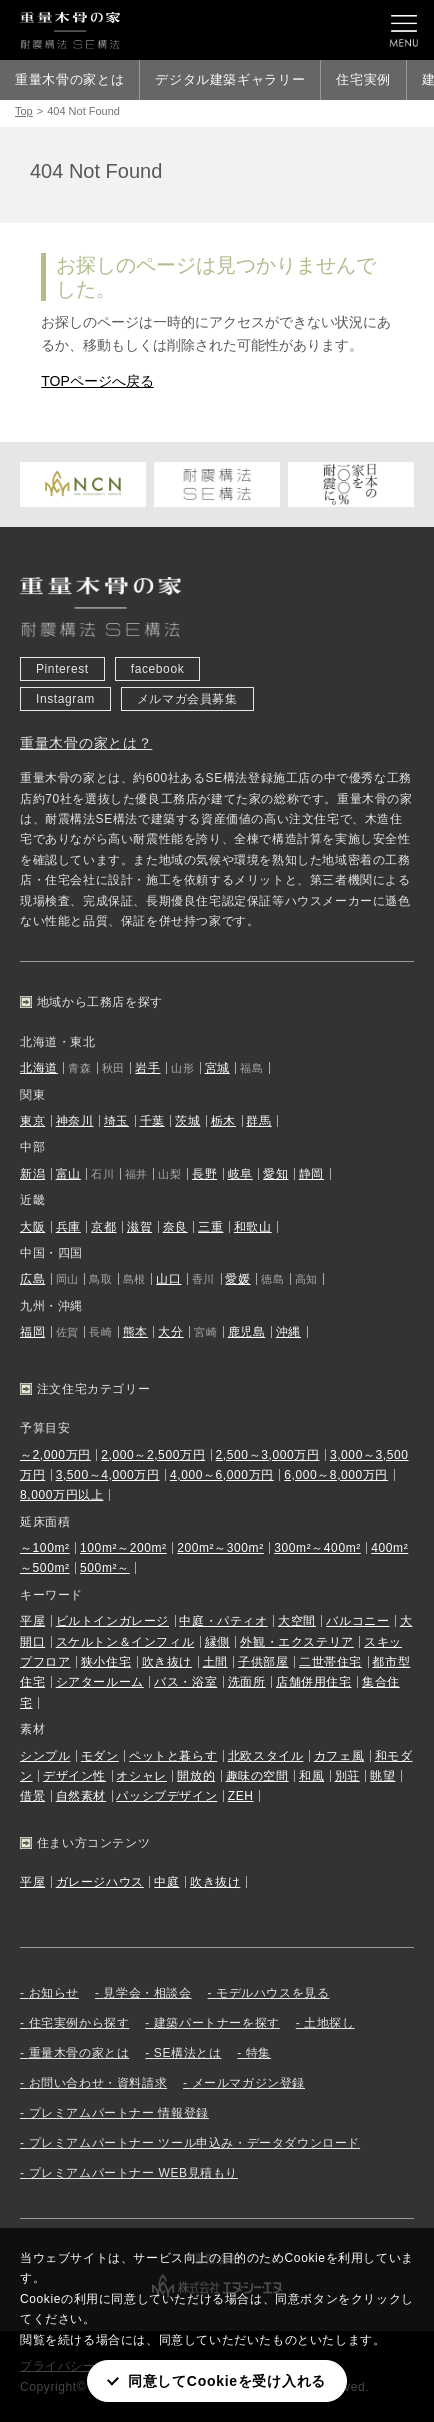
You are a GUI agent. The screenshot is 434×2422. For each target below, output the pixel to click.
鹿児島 (247, 1332)
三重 (210, 1227)
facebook (158, 669)
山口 (168, 1279)
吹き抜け (167, 1662)
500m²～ (105, 1568)
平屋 (32, 1621)
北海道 (39, 1068)
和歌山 (253, 1227)
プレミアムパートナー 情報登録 (119, 2113)
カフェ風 (339, 1756)
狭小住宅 (106, 1662)
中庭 (166, 1882)
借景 (32, 1796)
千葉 (152, 1121)
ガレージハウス (100, 1882)
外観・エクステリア (296, 1642)
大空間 (297, 1621)
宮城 (217, 1068)
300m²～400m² (317, 1548)
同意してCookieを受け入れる (227, 2381)
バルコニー (357, 1621)
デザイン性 (74, 1776)
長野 (204, 1174)
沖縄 (288, 1332)
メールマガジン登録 (248, 2083)
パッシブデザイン (166, 1796)
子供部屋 (263, 1662)
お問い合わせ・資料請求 (98, 2083)
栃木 (223, 1121)
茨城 (187, 1121)
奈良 (175, 1227)
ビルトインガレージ (112, 1621)
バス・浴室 (185, 1682)
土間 (215, 1662)
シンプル (45, 1756)
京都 (103, 1227)
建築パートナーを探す (217, 2023)
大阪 (32, 1227)
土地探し (329, 2023)
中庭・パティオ (223, 1621)
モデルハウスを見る (272, 1993)
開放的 (196, 1776)
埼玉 (116, 1121)
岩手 (147, 1068)
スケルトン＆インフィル (125, 1642)
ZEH (241, 1796)
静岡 (311, 1174)
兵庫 (68, 1227)
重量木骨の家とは (69, 79)
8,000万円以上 (61, 1495)
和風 (311, 1776)
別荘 (347, 1776)
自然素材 (81, 1796)
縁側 (217, 1642)
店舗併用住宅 (314, 1682)
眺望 (382, 1776)
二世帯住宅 (330, 1662)
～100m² (45, 1548)
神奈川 (75, 1121)
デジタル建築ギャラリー (230, 79)
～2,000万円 (55, 1455)
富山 (68, 1174)
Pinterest (62, 669)
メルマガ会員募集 (187, 699)
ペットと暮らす (173, 1756)
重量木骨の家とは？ (86, 743)
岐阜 (240, 1174)
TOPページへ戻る (97, 381)
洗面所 (247, 1682)
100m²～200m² (123, 1548)
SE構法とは (188, 2053)
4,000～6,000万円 (222, 1475)
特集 (258, 2053)
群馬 (258, 1121)
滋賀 (139, 1227)
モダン (100, 1756)
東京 (32, 1121)
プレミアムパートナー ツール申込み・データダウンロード (195, 2143)
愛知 (275, 1174)
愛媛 (237, 1279)
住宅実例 (363, 79)
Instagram (65, 699)
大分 (170, 1332)
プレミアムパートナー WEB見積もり (133, 2173)
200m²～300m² (220, 1548)
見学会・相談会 (147, 1993)
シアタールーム (100, 1682)
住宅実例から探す (79, 2023)
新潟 (32, 1174)
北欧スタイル (266, 1756)
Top (24, 111)
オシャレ (141, 1776)
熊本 (135, 1332)
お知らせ (54, 1993)
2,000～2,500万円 (153, 1455)
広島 (32, 1279)
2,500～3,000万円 (268, 1455)
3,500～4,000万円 (108, 1475)
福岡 (32, 1332)
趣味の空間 (257, 1776)
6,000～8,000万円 (336, 1475)
